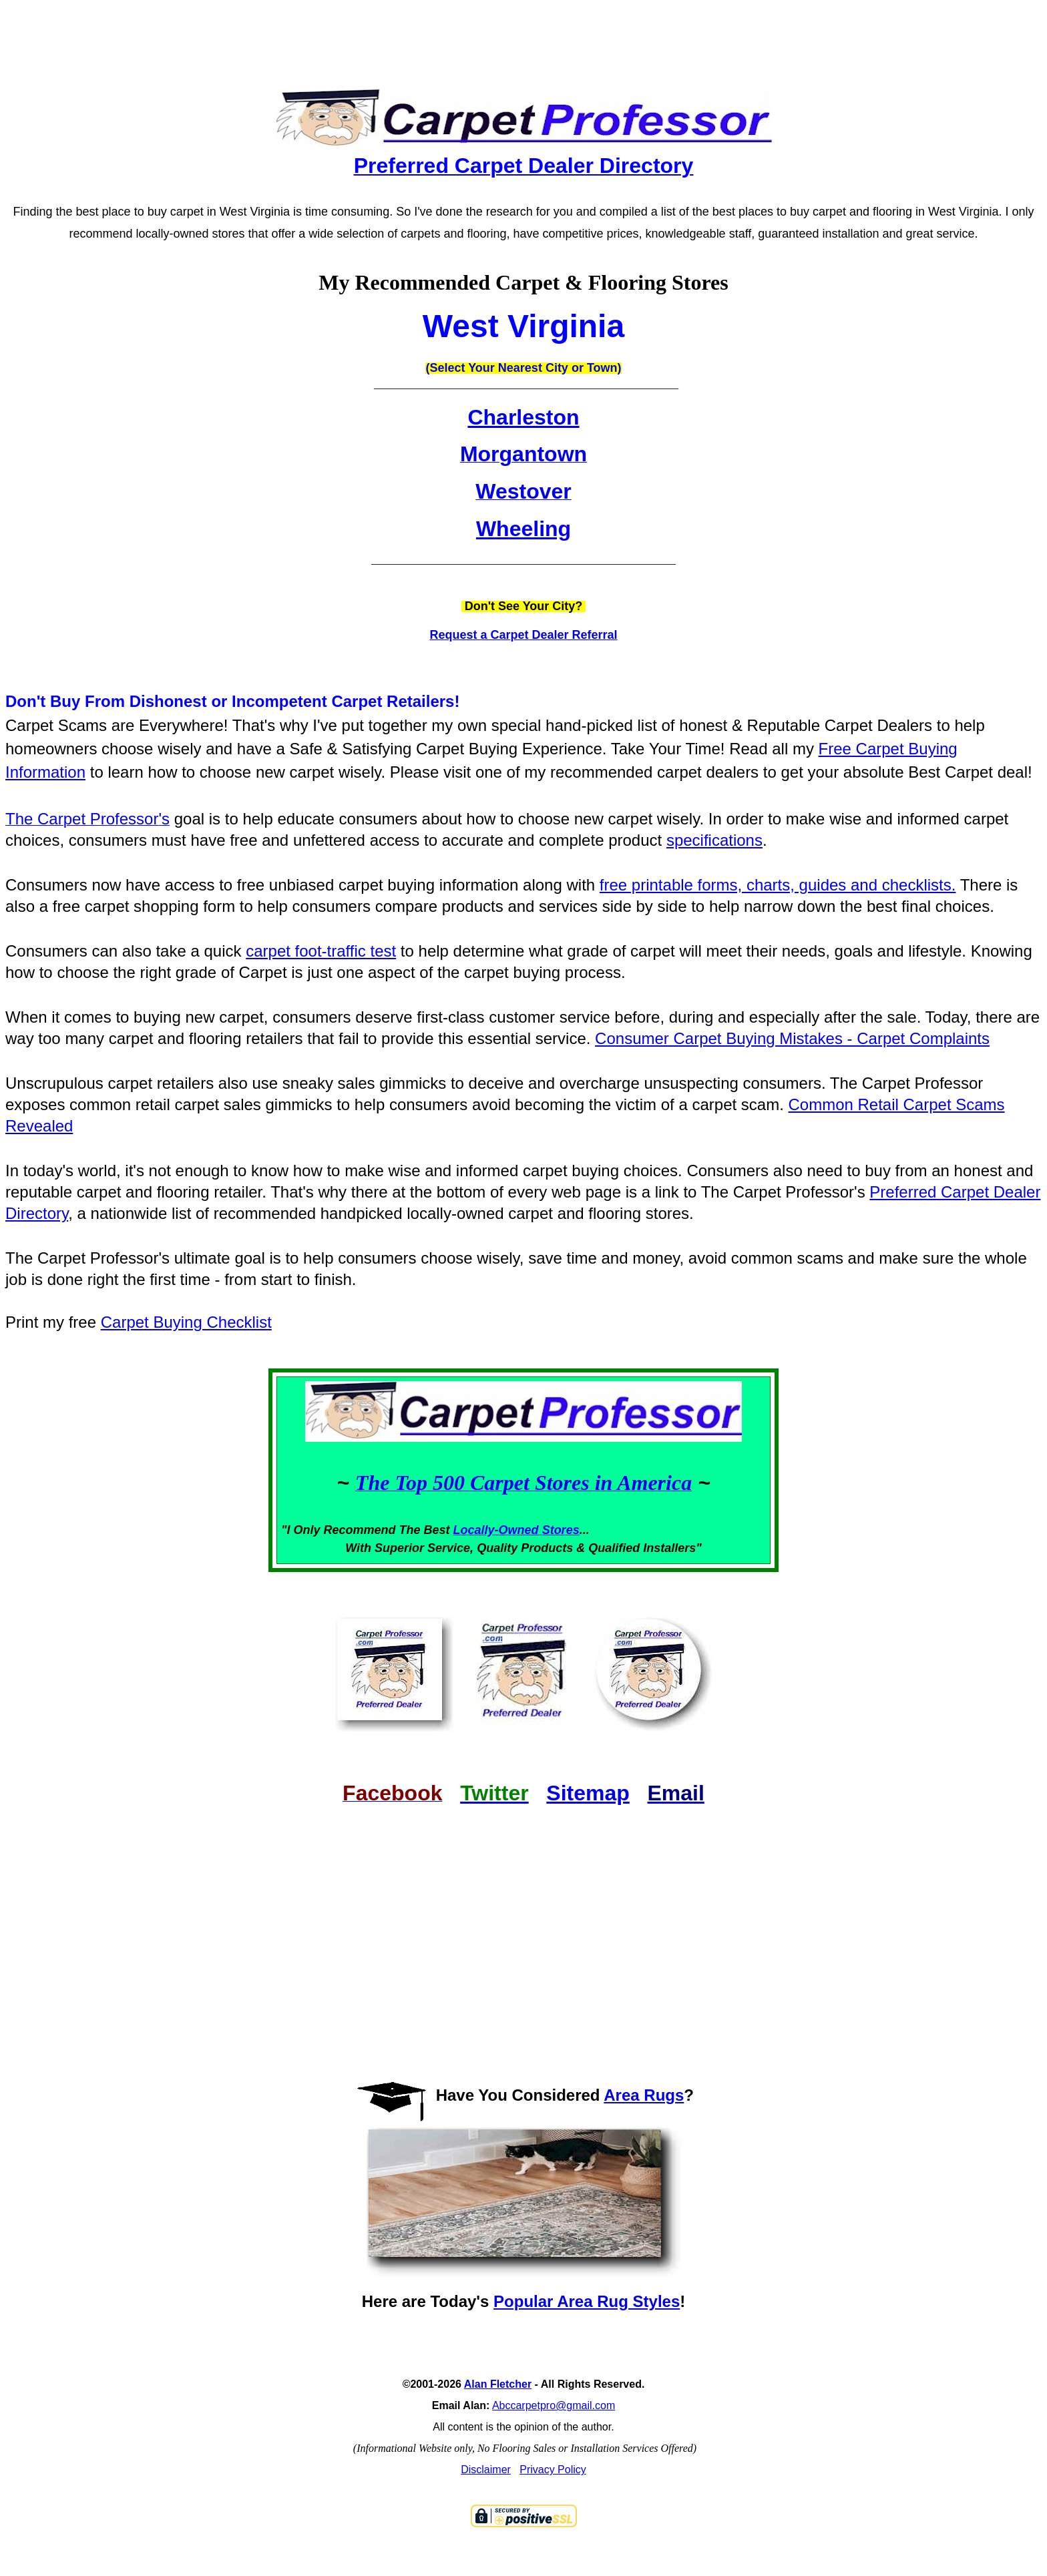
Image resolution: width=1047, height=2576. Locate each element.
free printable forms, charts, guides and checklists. (778, 885)
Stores (561, 1530)
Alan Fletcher (498, 2384)
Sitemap (587, 1793)
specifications (714, 840)
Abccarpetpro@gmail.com (553, 2405)
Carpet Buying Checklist (186, 1322)
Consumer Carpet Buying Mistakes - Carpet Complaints (792, 1038)
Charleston (523, 417)
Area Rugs (644, 2095)
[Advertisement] (523, 32)
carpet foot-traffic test (321, 951)
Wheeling (523, 529)
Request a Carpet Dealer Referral (523, 634)
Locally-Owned (497, 1530)
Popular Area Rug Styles (586, 2301)
